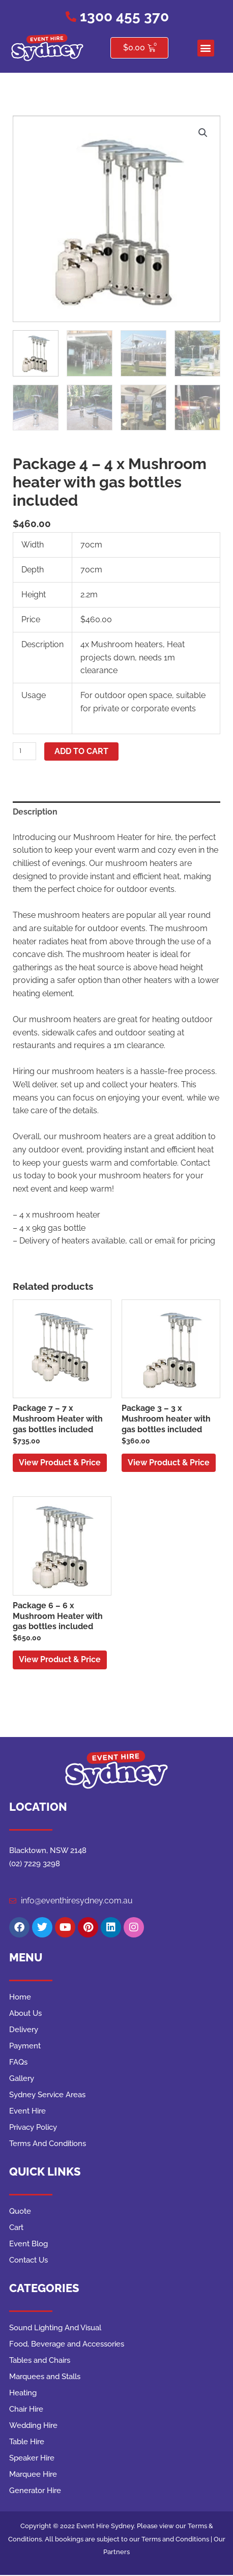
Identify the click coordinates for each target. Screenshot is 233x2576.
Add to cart (81, 751)
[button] (205, 48)
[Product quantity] (24, 751)
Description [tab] (35, 812)
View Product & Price (60, 1462)
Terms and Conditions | (177, 2539)
